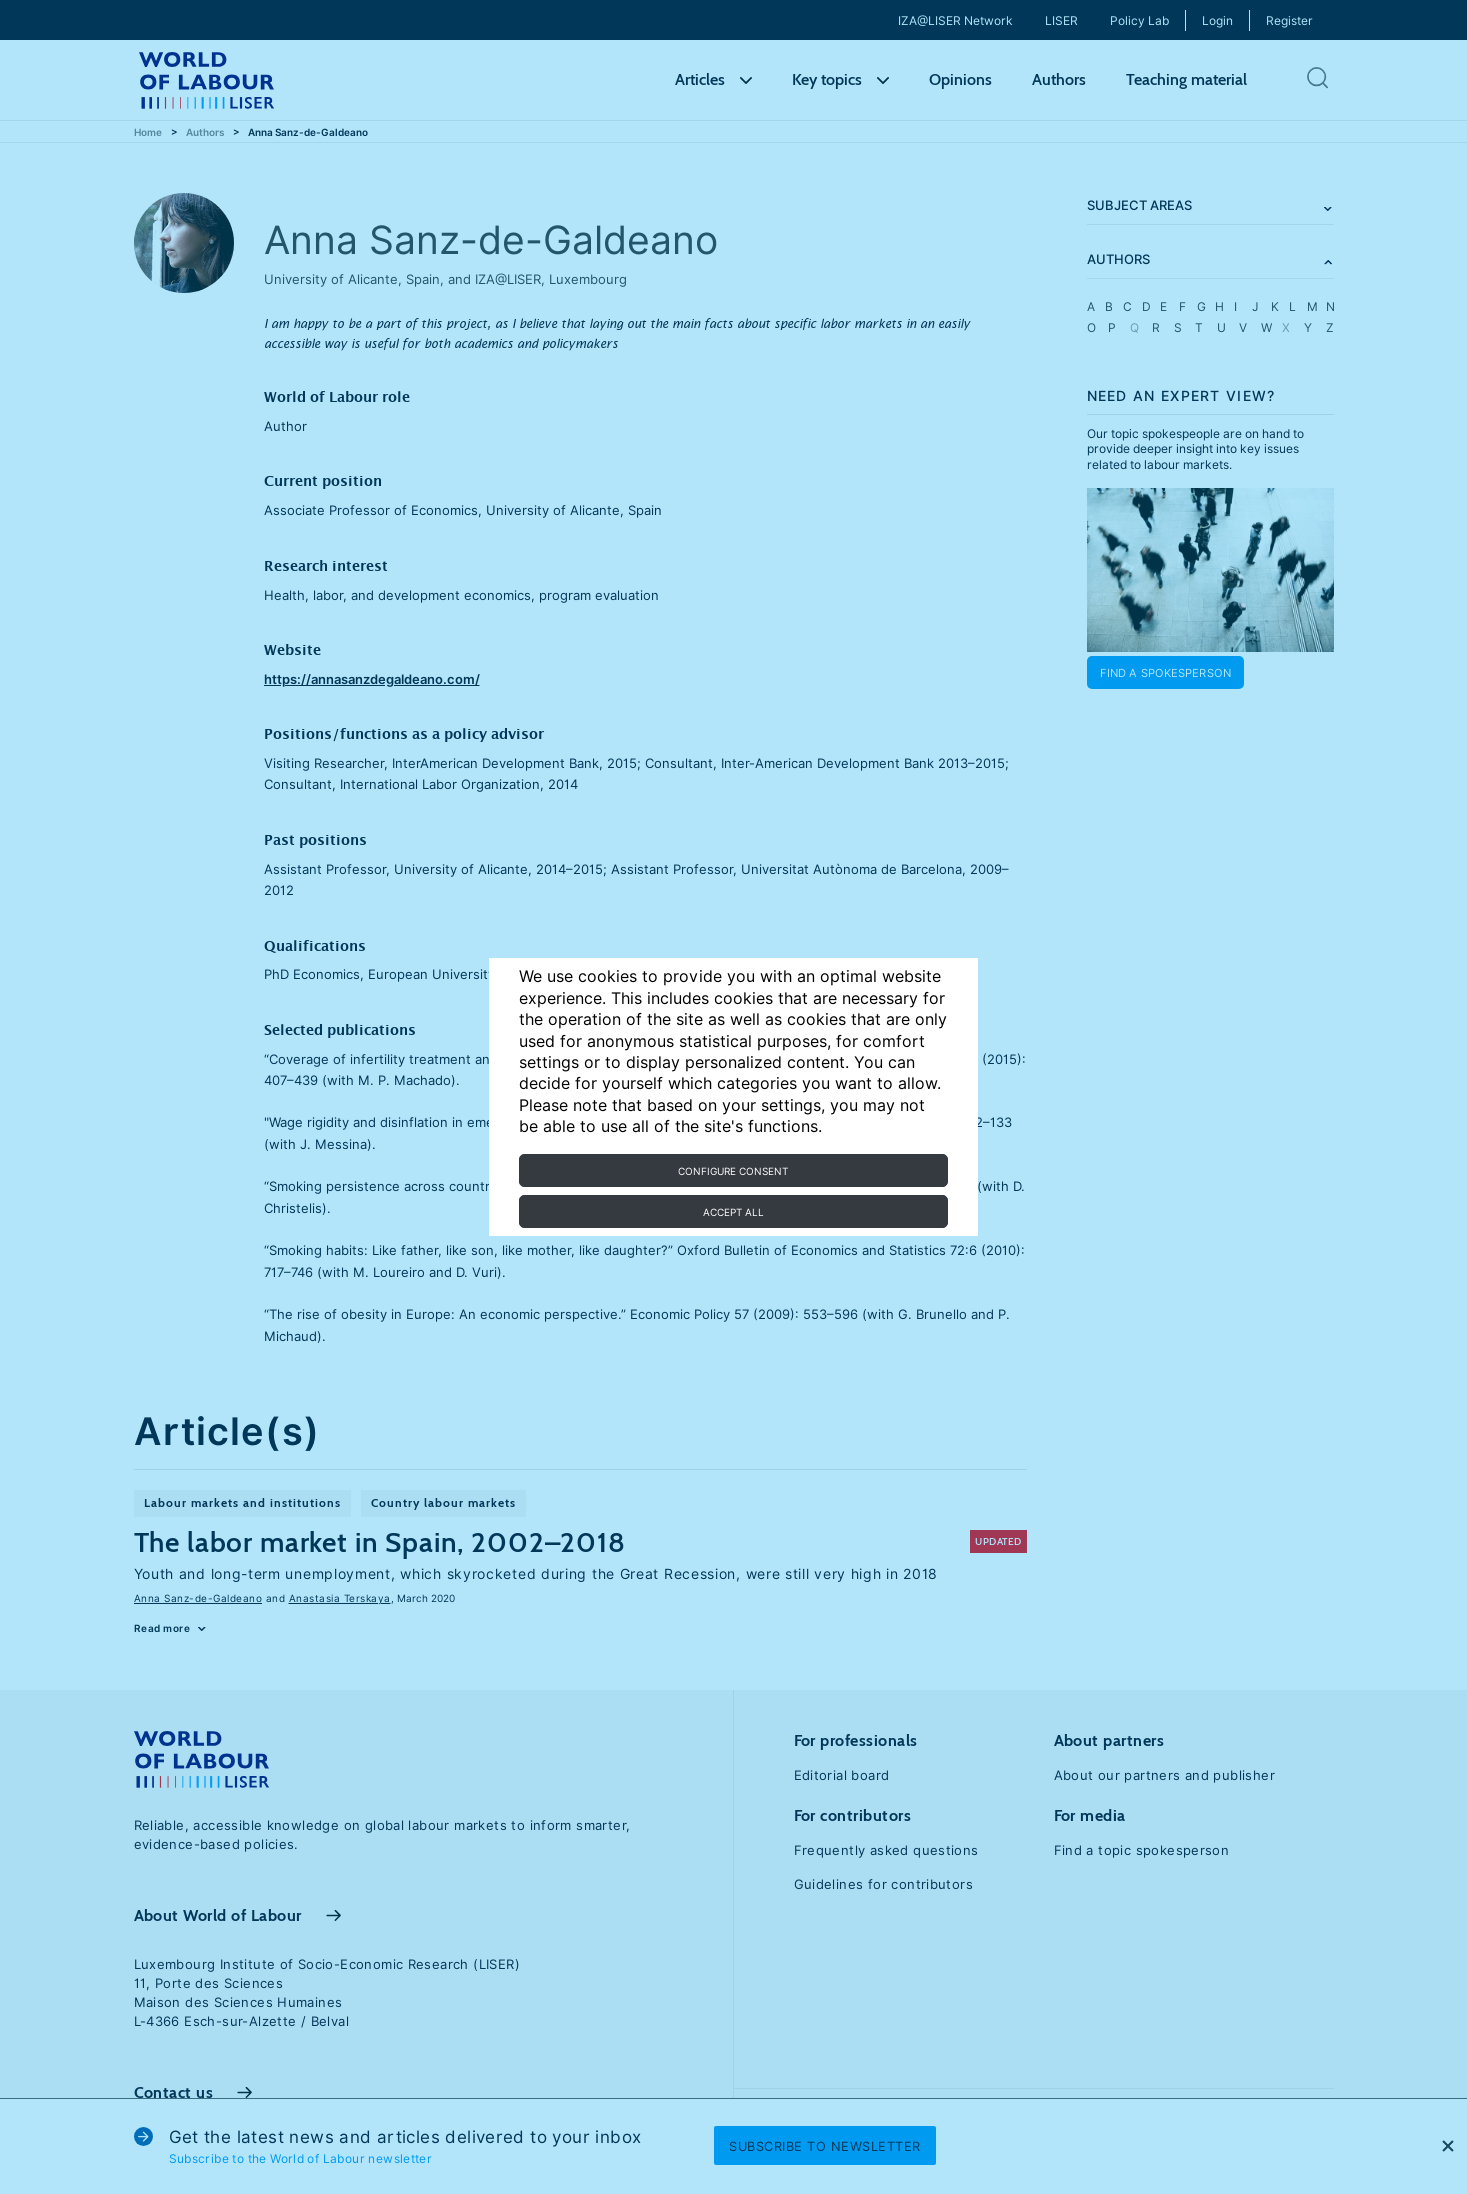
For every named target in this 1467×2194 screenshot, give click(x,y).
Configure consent (733, 1171)
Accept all (733, 1212)
